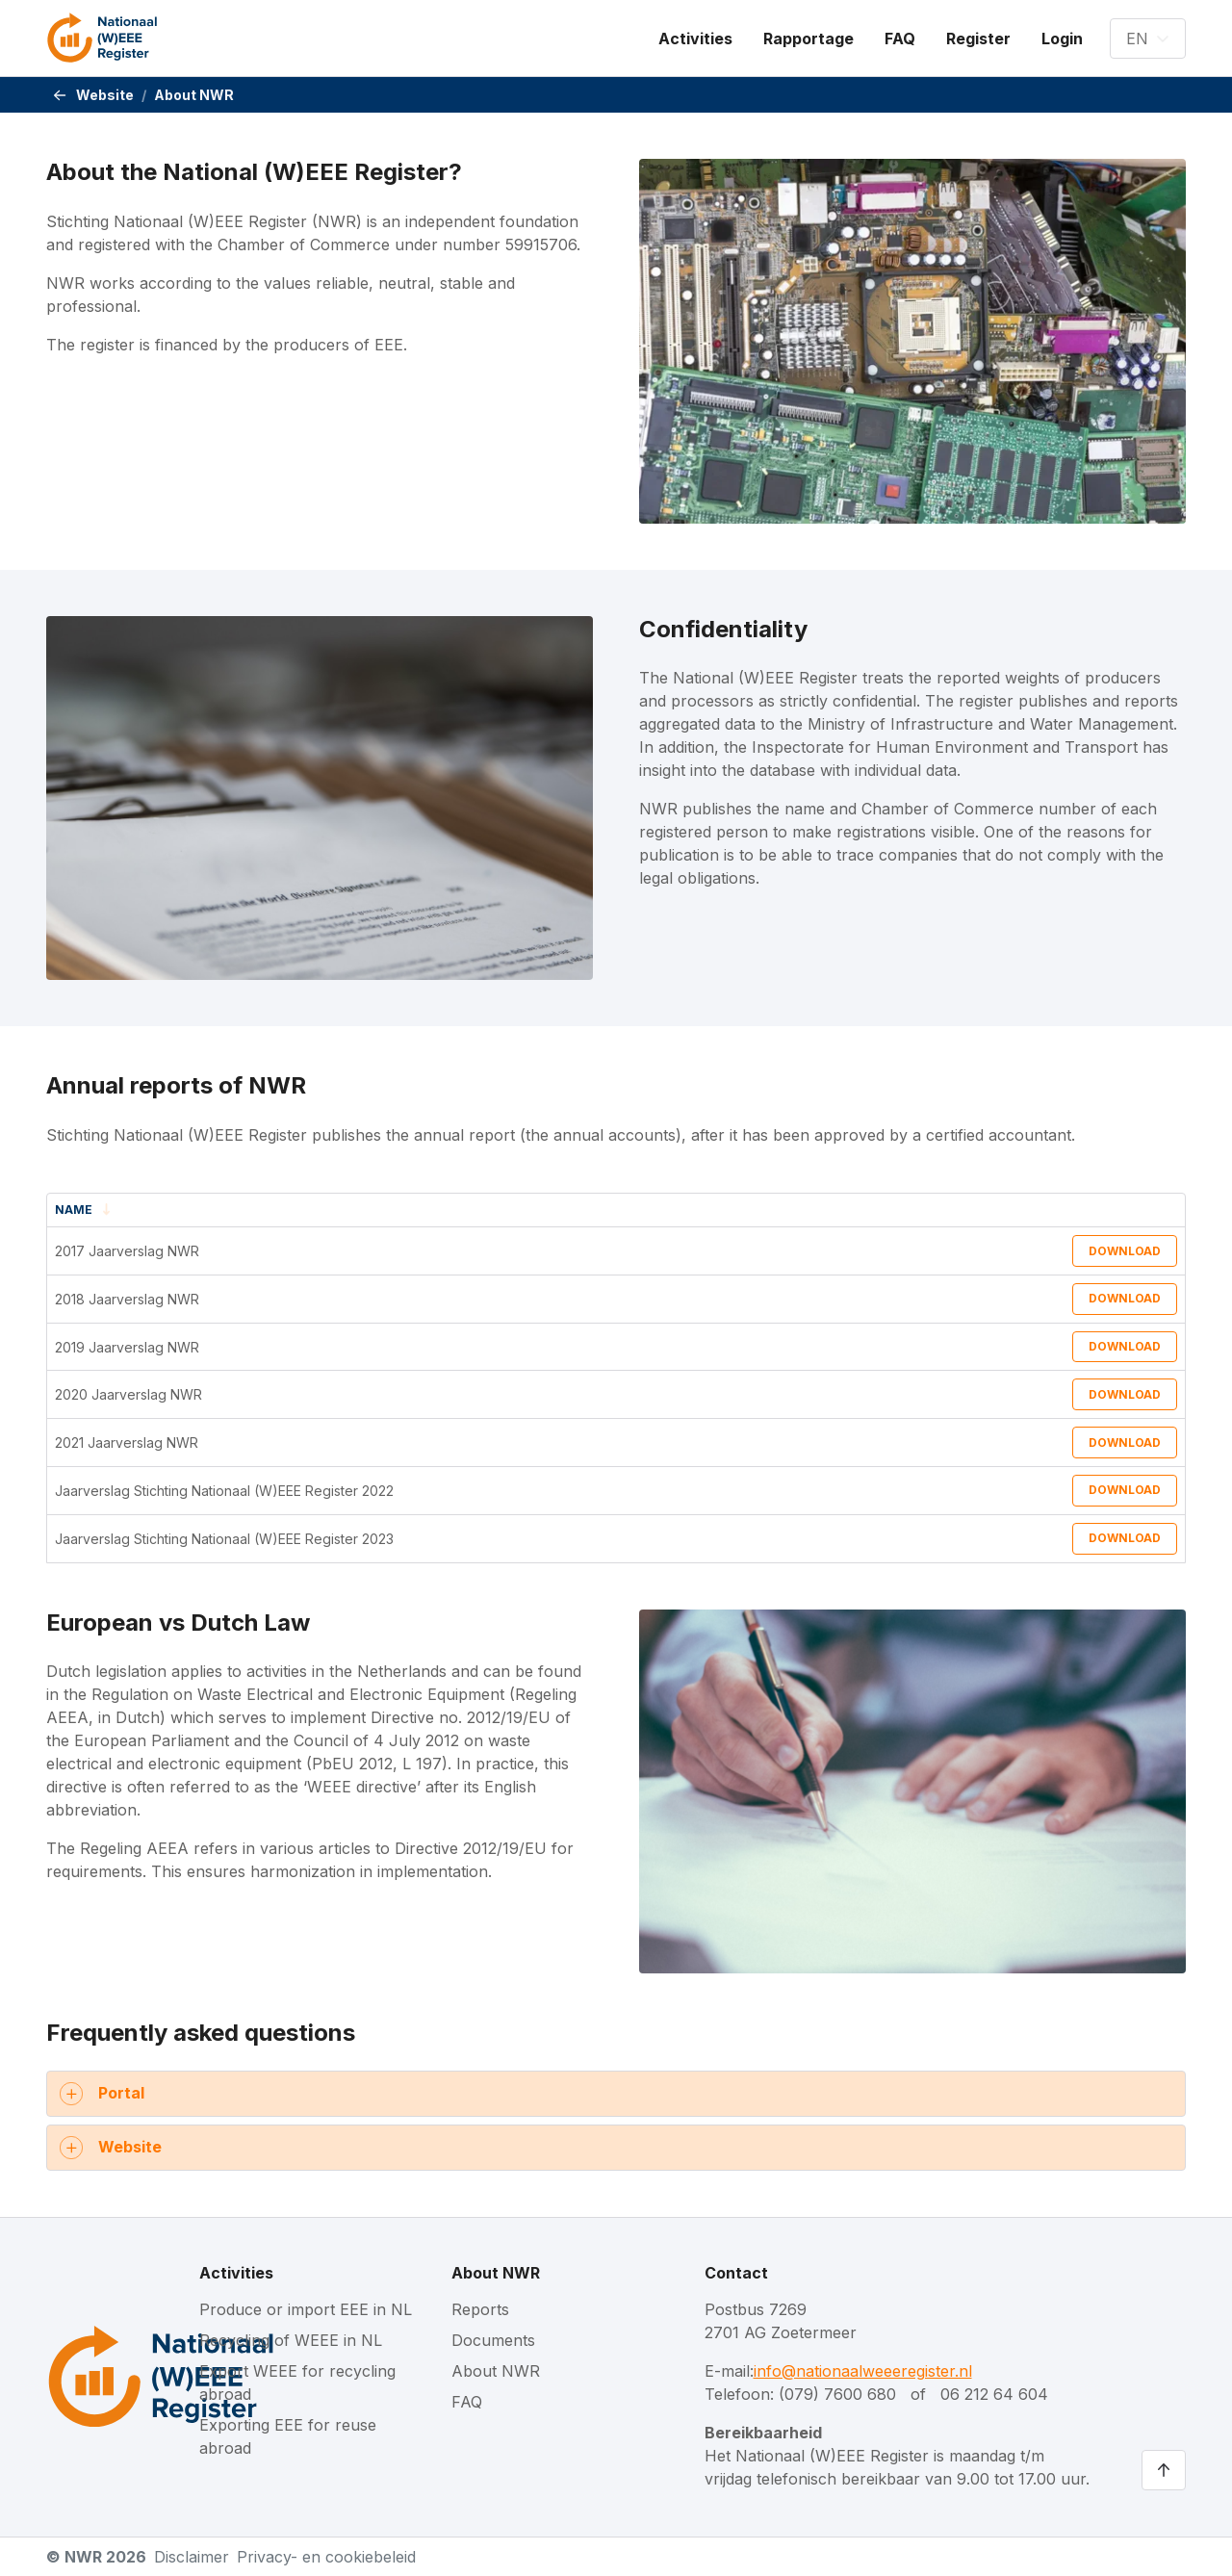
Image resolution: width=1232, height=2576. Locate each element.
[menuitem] (695, 38)
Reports (480, 2309)
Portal (121, 2092)
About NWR (495, 2273)
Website (105, 95)
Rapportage (808, 38)
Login (1062, 38)
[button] (1148, 38)
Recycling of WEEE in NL (290, 2340)
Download (1125, 1251)
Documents (493, 2340)
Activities (695, 38)
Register (978, 38)
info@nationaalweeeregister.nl (863, 2371)
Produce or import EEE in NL (305, 2309)
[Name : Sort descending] (299, 1210)
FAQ (900, 38)
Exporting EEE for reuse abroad (287, 2436)
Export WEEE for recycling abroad (297, 2382)
